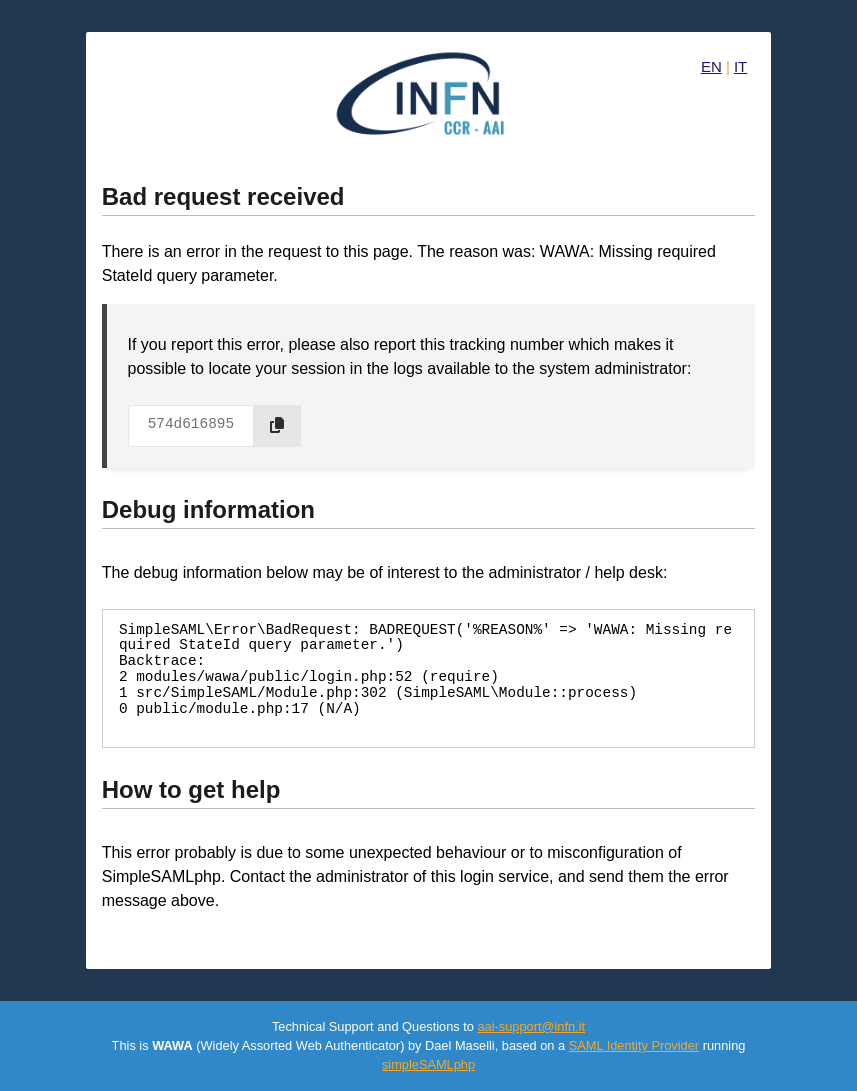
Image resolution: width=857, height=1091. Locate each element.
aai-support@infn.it (531, 1026)
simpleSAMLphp (428, 1064)
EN (711, 66)
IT (740, 66)
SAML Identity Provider (634, 1045)
